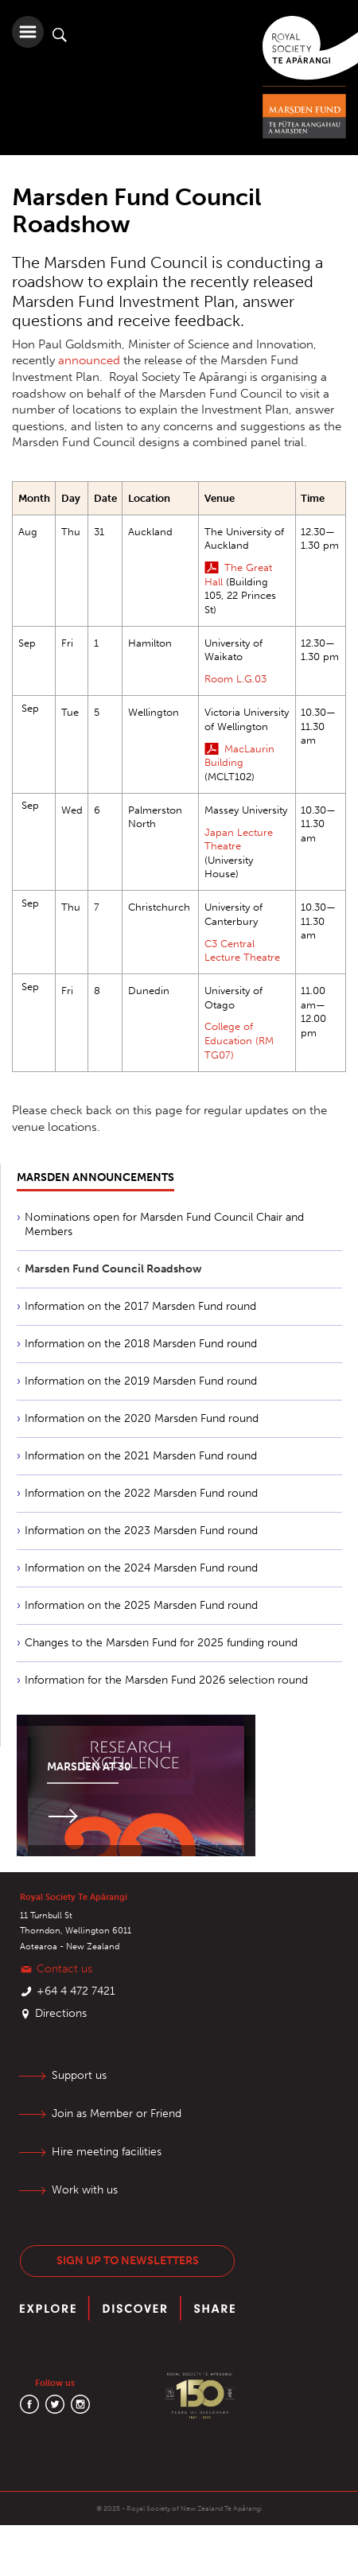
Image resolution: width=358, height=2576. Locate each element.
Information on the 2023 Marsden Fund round (141, 1530)
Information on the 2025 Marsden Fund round (141, 1605)
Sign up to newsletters (127, 2260)
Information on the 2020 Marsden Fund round (142, 1418)
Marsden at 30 (89, 1767)
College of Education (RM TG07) (239, 1040)
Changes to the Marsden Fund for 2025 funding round (161, 1642)
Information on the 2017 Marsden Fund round (140, 1306)
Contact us (64, 1969)
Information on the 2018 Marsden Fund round (141, 1343)
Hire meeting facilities (106, 2151)
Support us (79, 2075)
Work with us (85, 2190)
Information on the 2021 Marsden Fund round (141, 1456)
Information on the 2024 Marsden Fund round (141, 1568)
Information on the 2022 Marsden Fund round (141, 1493)
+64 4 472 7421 (76, 1991)
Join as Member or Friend (116, 2113)
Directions (61, 2013)
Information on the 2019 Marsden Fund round (141, 1381)
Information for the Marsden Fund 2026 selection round (166, 1680)
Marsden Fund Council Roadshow (113, 1269)
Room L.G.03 (235, 679)
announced (89, 360)
